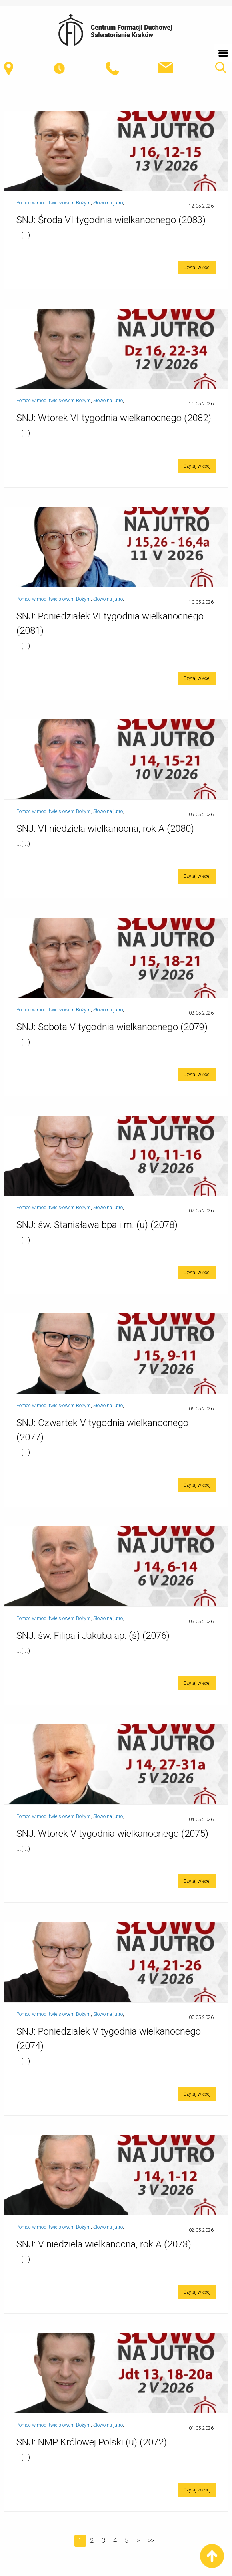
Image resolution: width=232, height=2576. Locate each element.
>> (151, 2540)
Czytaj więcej (196, 267)
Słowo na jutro (108, 203)
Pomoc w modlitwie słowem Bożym (53, 203)
